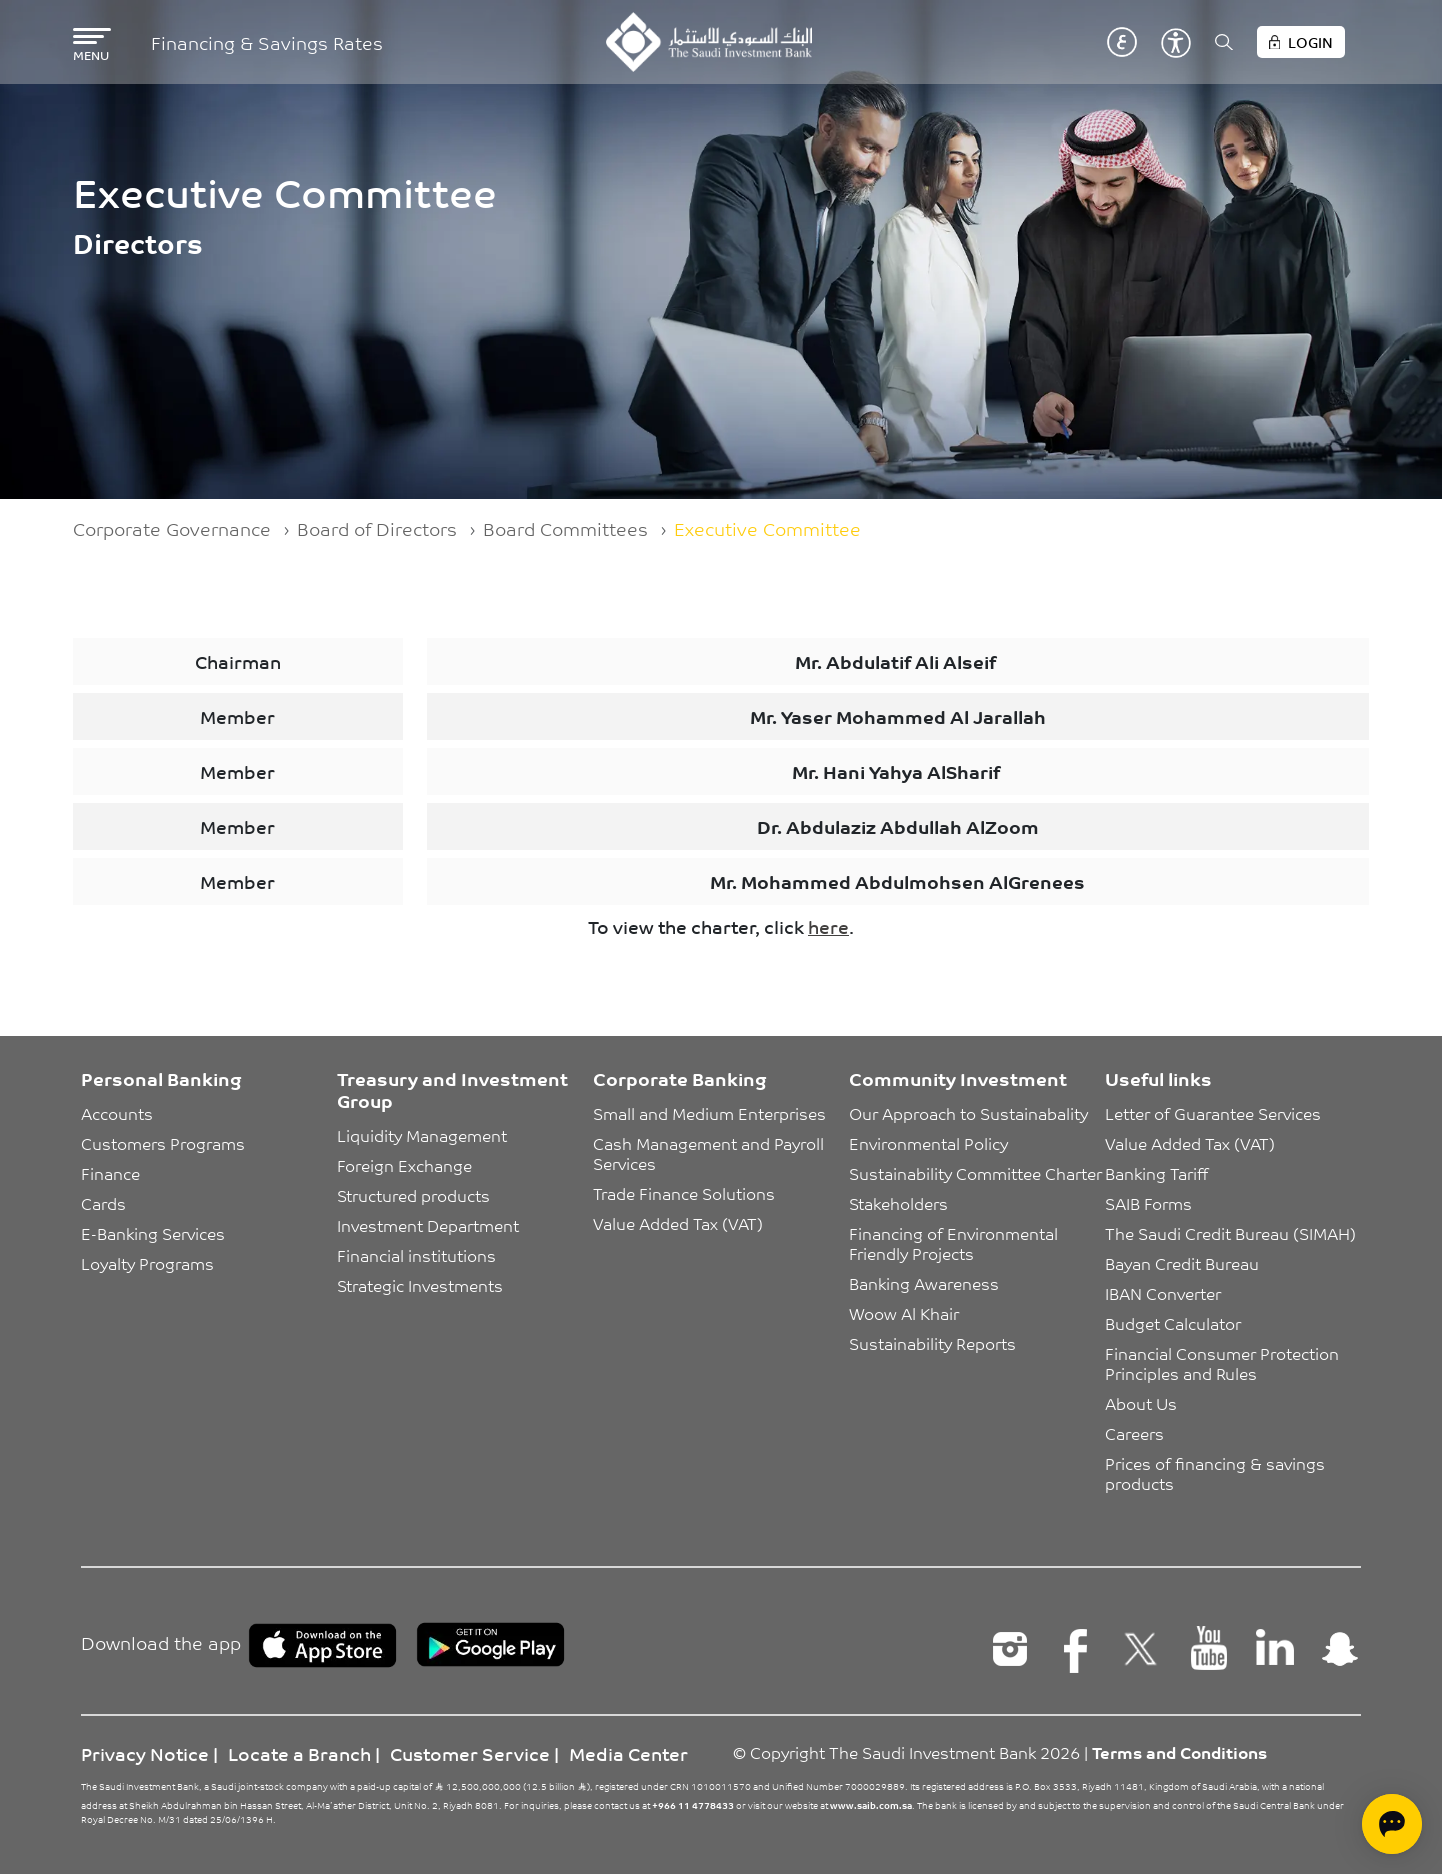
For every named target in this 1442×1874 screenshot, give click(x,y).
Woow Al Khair (904, 1313)
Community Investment (958, 1078)
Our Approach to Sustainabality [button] (968, 1113)
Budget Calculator (1173, 1323)
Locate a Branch (299, 1753)
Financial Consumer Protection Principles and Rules (1224, 1363)
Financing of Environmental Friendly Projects (955, 1243)
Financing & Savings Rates (267, 42)
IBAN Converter (1163, 1293)
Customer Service (470, 1753)
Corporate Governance (172, 528)
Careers (1134, 1433)
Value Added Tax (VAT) (678, 1223)
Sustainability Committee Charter (975, 1173)
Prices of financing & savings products (1217, 1473)
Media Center (628, 1753)
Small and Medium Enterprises (709, 1113)
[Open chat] (1392, 1824)
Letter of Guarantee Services (1213, 1113)
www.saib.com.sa (871, 1805)
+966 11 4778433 (693, 1805)
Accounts (117, 1113)
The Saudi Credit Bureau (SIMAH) (1230, 1233)
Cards (103, 1203)
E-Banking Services (153, 1233)
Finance (110, 1173)
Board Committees (565, 528)
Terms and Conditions (1179, 1752)
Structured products (413, 1195)
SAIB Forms (1148, 1203)
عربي (1122, 42)
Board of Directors (377, 528)
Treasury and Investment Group (452, 1089)
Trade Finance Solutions (684, 1193)
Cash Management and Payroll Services (710, 1153)
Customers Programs (163, 1143)
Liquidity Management (422, 1135)
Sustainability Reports (932, 1343)
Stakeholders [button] (898, 1203)
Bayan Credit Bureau (1182, 1263)
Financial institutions (416, 1255)
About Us (1141, 1403)
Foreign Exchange (404, 1165)
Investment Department (428, 1225)
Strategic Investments (420, 1285)
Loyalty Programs (147, 1263)
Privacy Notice (145, 1753)
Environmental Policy (928, 1143)
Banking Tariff (1156, 1173)
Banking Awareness (924, 1283)
